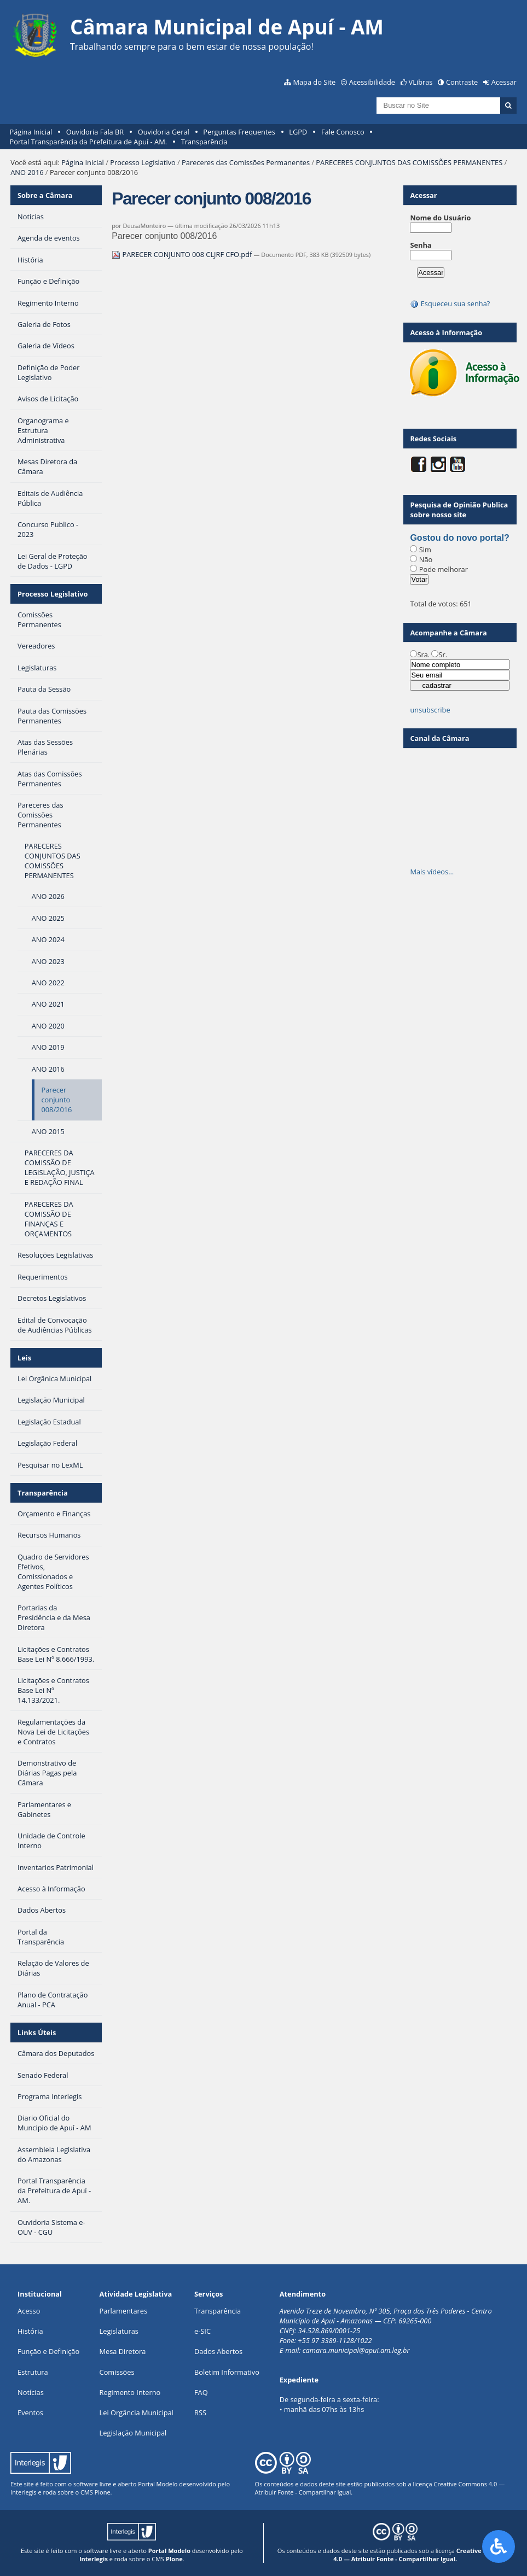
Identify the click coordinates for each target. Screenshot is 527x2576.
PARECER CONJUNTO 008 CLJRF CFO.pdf (182, 254)
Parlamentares (123, 2311)
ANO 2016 (26, 172)
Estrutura (33, 2372)
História (30, 2331)
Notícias (31, 2392)
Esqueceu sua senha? (450, 303)
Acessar (504, 82)
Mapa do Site (314, 82)
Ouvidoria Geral (163, 132)
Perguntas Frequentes (239, 132)
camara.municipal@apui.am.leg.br (356, 2350)
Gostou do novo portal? (459, 537)
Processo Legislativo (143, 162)
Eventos (30, 2412)
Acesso (29, 2311)
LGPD (298, 132)
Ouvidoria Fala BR (95, 132)
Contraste (462, 82)
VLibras (421, 82)
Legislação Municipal (133, 2433)
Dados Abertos (218, 2351)
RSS (200, 2412)
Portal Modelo (157, 2484)
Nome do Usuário (440, 218)
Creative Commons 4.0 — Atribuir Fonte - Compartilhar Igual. (423, 2554)
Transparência (204, 142)
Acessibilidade (372, 82)
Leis (24, 1358)
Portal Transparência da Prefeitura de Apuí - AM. (88, 142)
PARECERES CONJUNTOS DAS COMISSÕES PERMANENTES (409, 162)
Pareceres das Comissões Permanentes (246, 162)
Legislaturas (119, 2331)
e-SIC (202, 2331)
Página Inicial (31, 132)
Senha (420, 245)
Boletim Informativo (226, 2372)
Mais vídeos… (432, 872)
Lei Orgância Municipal (136, 2412)
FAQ (201, 2392)
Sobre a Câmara (45, 195)
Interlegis (23, 2492)
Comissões (117, 2372)
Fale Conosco (342, 132)
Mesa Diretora (123, 2351)
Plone (103, 2492)
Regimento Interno (130, 2392)
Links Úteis (37, 2032)
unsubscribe (430, 710)
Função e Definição (48, 2351)
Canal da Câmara (439, 738)
